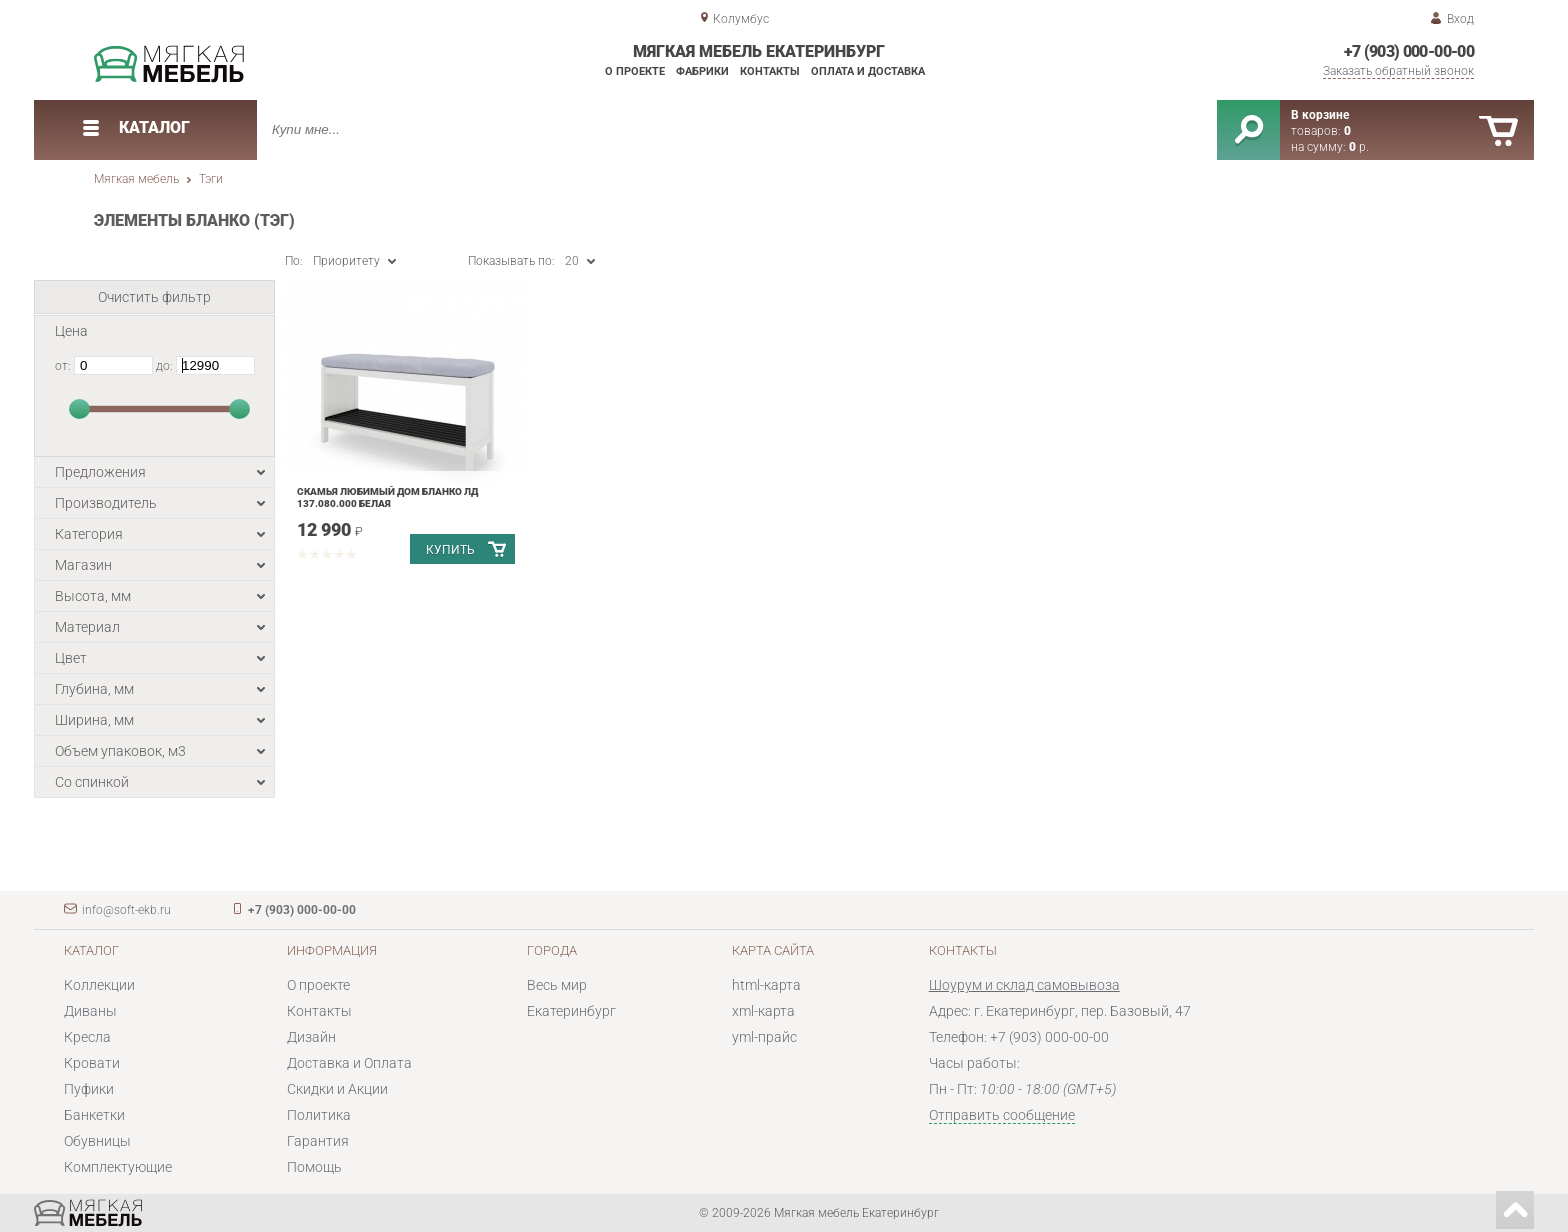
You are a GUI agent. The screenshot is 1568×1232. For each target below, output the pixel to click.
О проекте (635, 71)
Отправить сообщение (1002, 1115)
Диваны (90, 1011)
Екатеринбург (571, 1011)
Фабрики (702, 71)
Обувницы (97, 1141)
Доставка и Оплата (349, 1063)
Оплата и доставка (868, 71)
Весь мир (557, 985)
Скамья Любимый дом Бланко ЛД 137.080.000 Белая (387, 497)
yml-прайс (764, 1037)
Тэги (211, 179)
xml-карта (763, 1011)
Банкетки (94, 1115)
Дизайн (311, 1037)
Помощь (314, 1167)
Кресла (87, 1037)
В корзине (1320, 115)
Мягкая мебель (136, 179)
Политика (319, 1115)
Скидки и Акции (337, 1089)
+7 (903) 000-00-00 (1409, 51)
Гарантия (318, 1141)
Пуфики (89, 1089)
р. (1359, 147)
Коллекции (99, 985)
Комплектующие (118, 1167)
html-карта (766, 985)
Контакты (770, 71)
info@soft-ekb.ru (126, 910)
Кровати (92, 1063)
